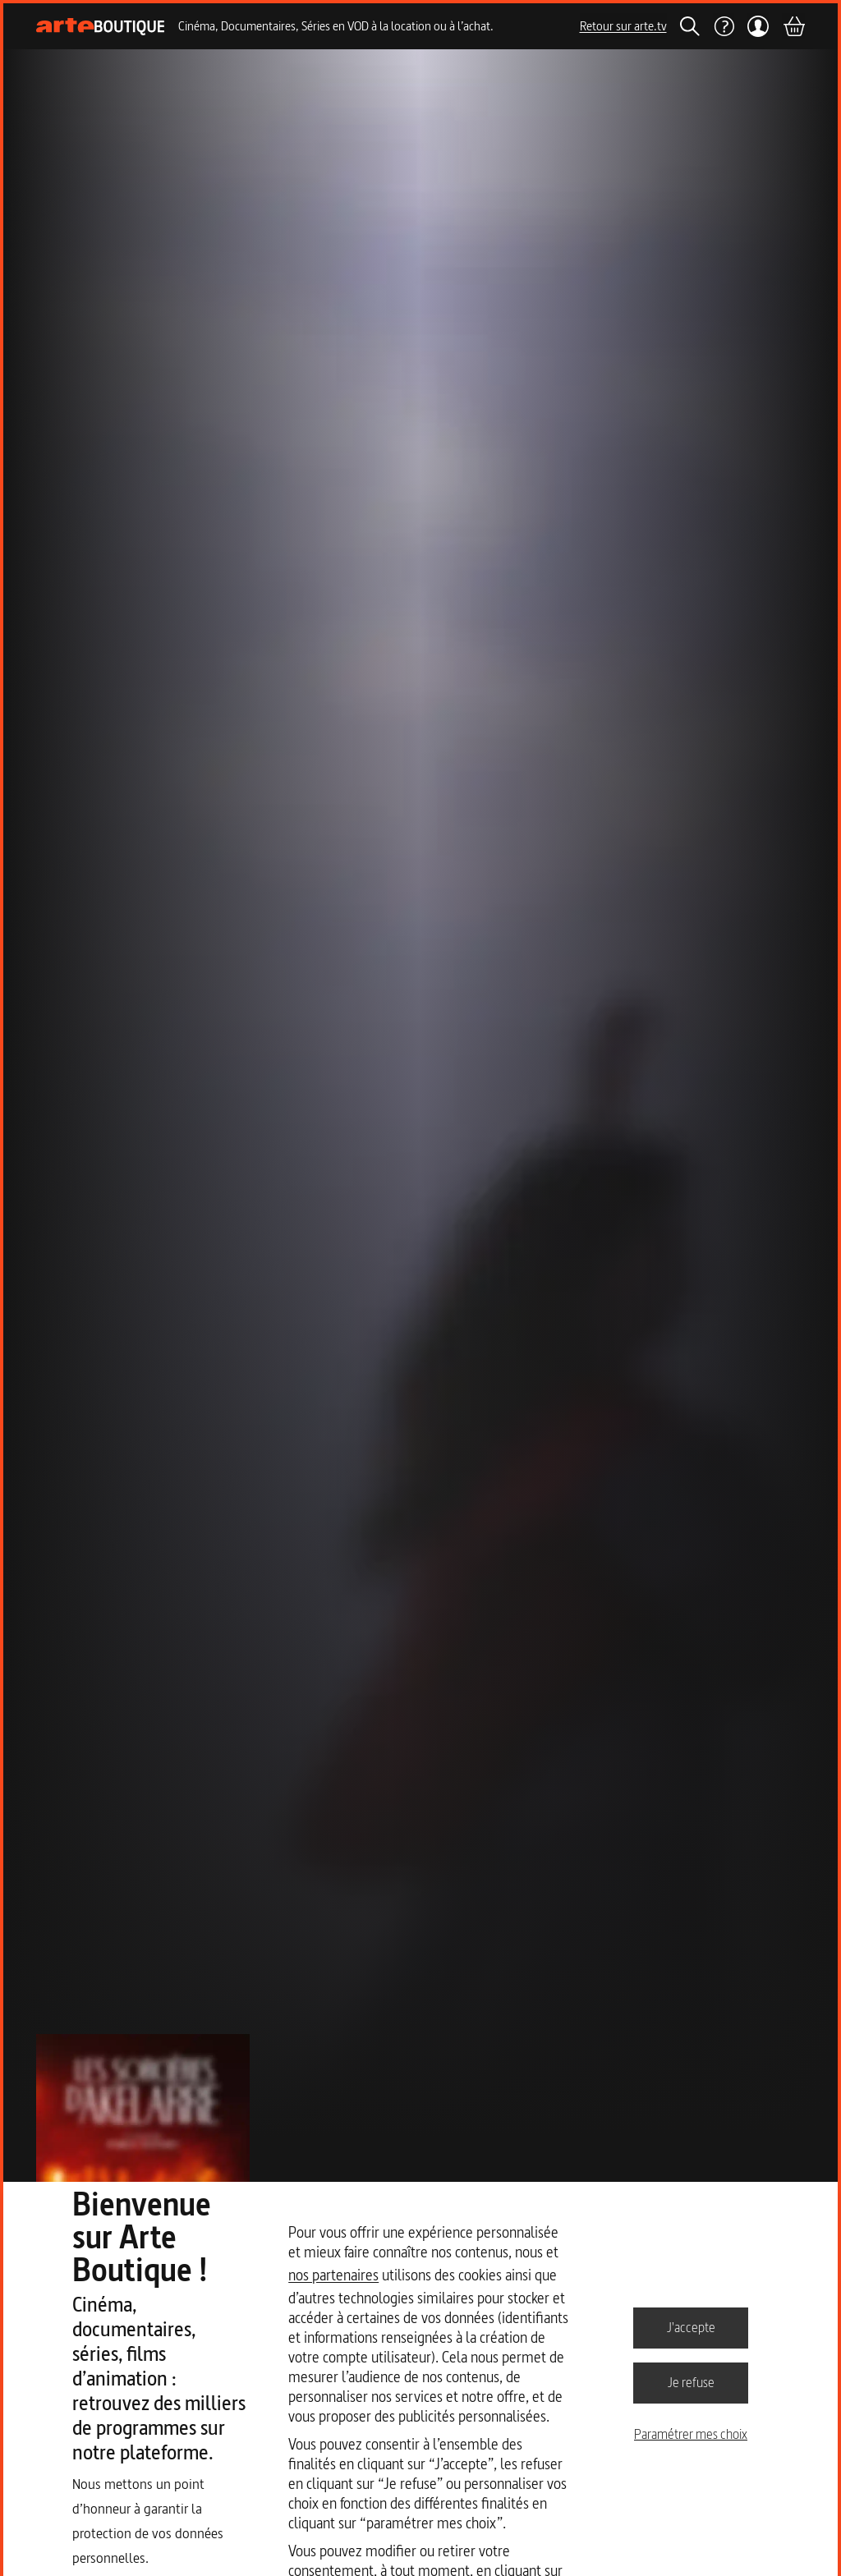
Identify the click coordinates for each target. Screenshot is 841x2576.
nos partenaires (333, 2275)
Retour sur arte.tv (623, 25)
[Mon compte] (758, 26)
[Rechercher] (690, 26)
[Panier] (793, 26)
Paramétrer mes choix (690, 2434)
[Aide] (723, 26)
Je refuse (691, 2382)
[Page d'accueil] (100, 26)
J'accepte (691, 2327)
